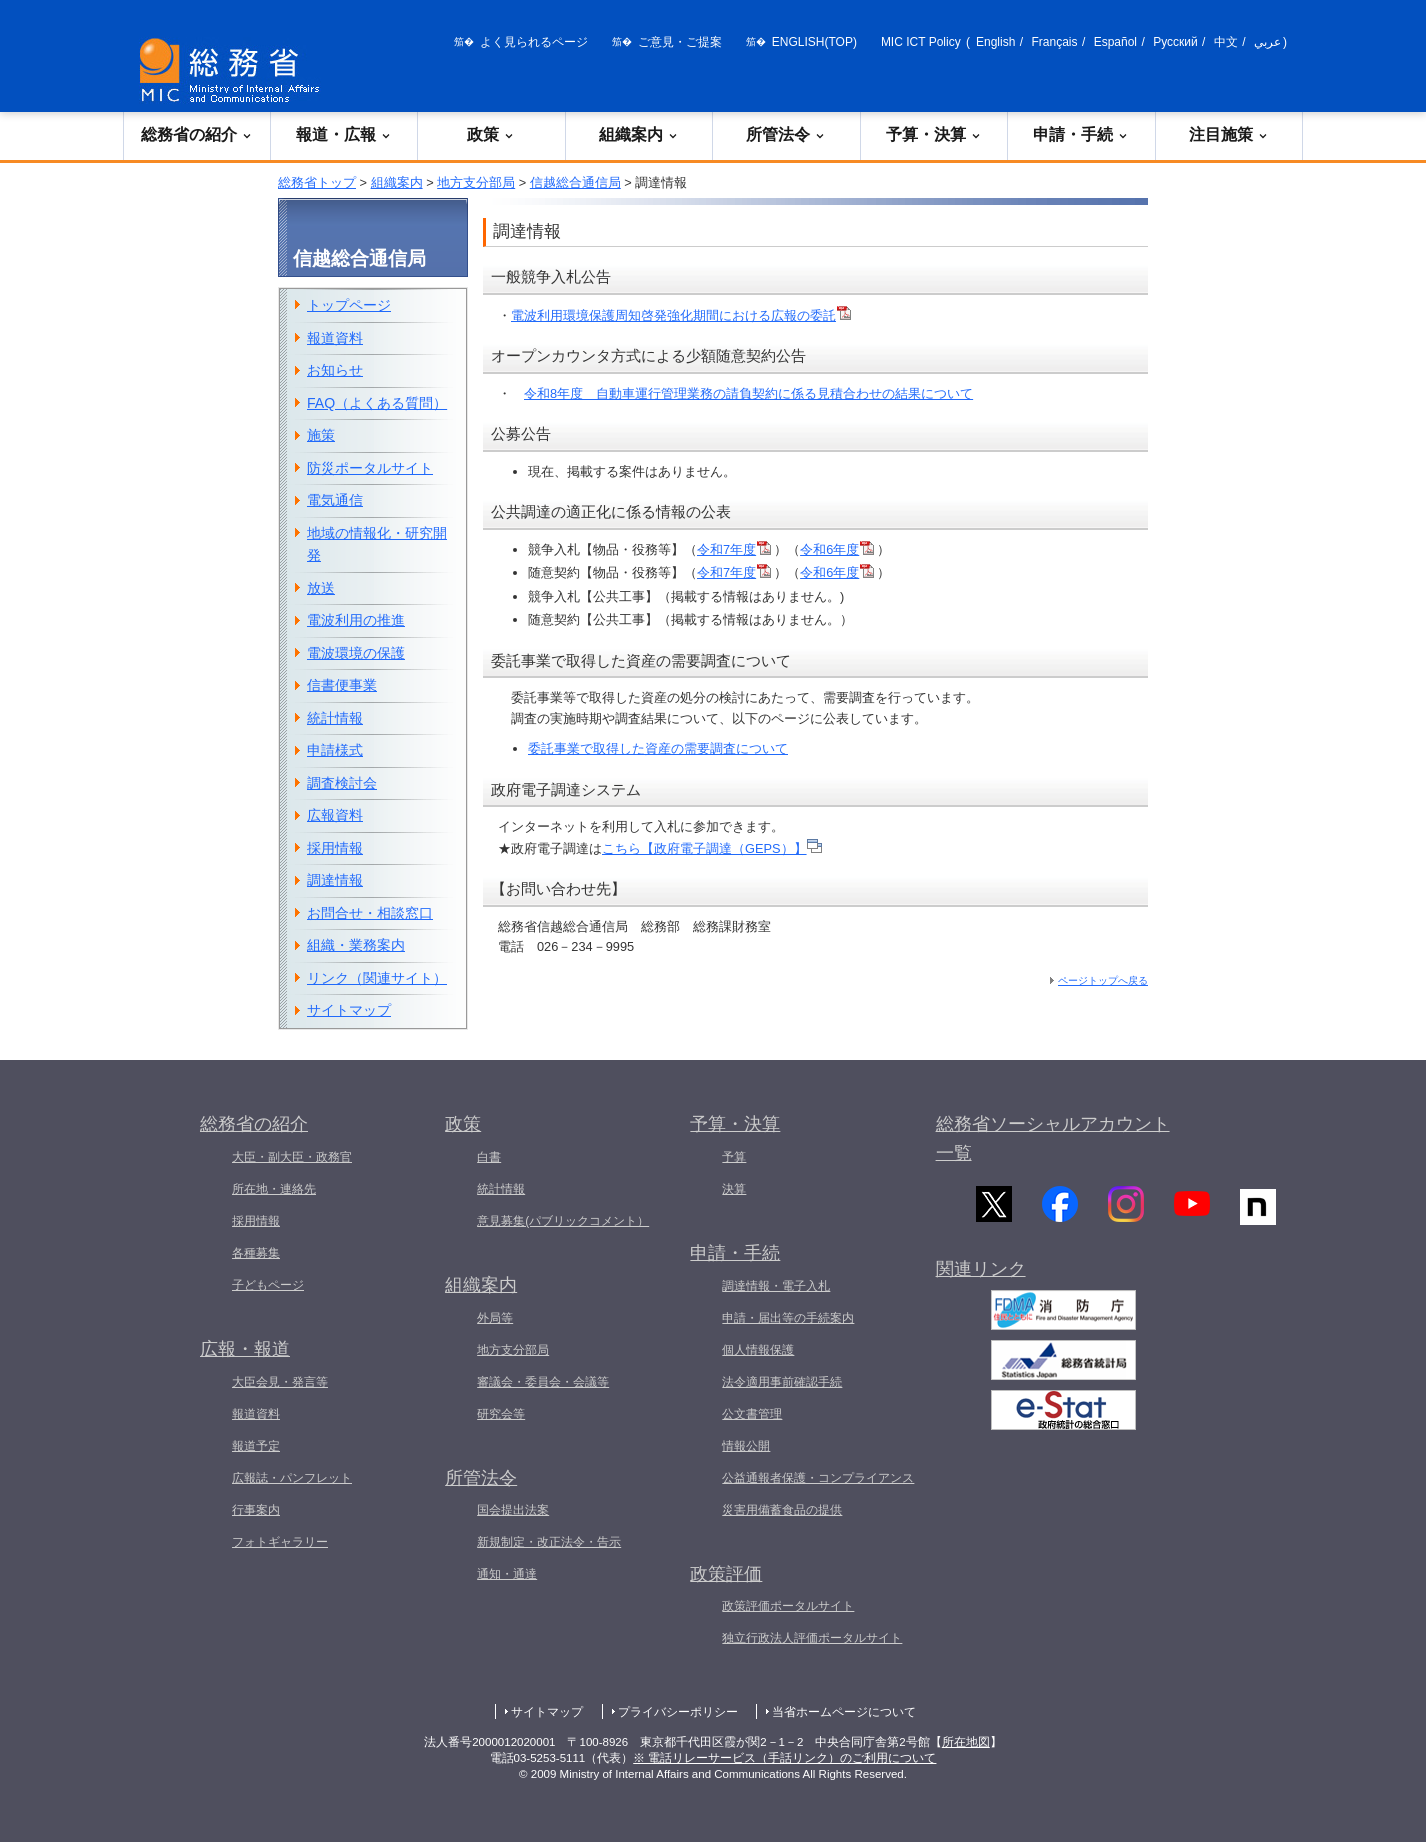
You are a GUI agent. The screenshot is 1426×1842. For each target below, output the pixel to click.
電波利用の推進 (356, 620)
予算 (734, 1157)
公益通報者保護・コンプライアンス (818, 1478)
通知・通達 (507, 1574)
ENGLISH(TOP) (814, 42)
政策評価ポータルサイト (788, 1606)
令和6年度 (837, 549)
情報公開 (746, 1446)
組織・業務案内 (356, 945)
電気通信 (335, 500)
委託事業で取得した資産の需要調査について (658, 748)
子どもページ (268, 1285)
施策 (321, 435)
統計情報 (335, 718)
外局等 (495, 1318)
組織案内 (639, 134)
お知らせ (335, 370)
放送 (321, 588)
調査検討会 (342, 783)
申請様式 (335, 750)
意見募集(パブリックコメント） (563, 1221)
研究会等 (501, 1414)
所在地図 (966, 1742)
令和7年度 (734, 549)
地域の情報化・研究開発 (377, 544)
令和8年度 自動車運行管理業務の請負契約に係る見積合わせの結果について (748, 393)
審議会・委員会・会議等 (543, 1382)
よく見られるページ (534, 42)
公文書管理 (752, 1414)
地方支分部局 (476, 182)
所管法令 (786, 134)
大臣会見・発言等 (280, 1382)
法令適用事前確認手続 (782, 1382)
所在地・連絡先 (274, 1189)
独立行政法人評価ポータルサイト (812, 1638)
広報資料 (335, 815)
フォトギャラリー (280, 1542)
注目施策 (1229, 134)
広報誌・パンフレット (292, 1478)
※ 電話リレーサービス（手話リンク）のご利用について (784, 1758)
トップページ (349, 305)
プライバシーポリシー (678, 1712)
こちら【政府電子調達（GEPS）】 (712, 848)
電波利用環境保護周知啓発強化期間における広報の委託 (681, 315)
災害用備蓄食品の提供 (782, 1510)
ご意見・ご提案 (680, 42)
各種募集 (256, 1253)
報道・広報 (344, 134)
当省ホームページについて (844, 1712)
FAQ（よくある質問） (377, 403)
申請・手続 (1081, 134)
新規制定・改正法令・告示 (549, 1542)
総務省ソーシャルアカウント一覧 (1053, 1138)
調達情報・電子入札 (776, 1286)
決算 (734, 1189)
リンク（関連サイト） (377, 978)
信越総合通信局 (575, 182)
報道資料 (335, 338)
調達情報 (335, 880)
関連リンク (981, 1280)
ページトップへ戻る (1103, 980)
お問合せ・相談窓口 (370, 913)
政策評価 (726, 1574)
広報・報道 (245, 1349)
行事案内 (256, 1510)
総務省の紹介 (197, 134)
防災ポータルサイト (370, 468)
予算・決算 (934, 134)
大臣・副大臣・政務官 (292, 1157)
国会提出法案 (513, 1510)
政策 (491, 134)
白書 (489, 1157)
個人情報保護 (758, 1350)
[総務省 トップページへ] (234, 70)
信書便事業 (342, 685)
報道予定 (256, 1446)
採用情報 (335, 848)
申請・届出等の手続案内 (788, 1318)
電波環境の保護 (356, 653)
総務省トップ (317, 182)
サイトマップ (349, 1010)
